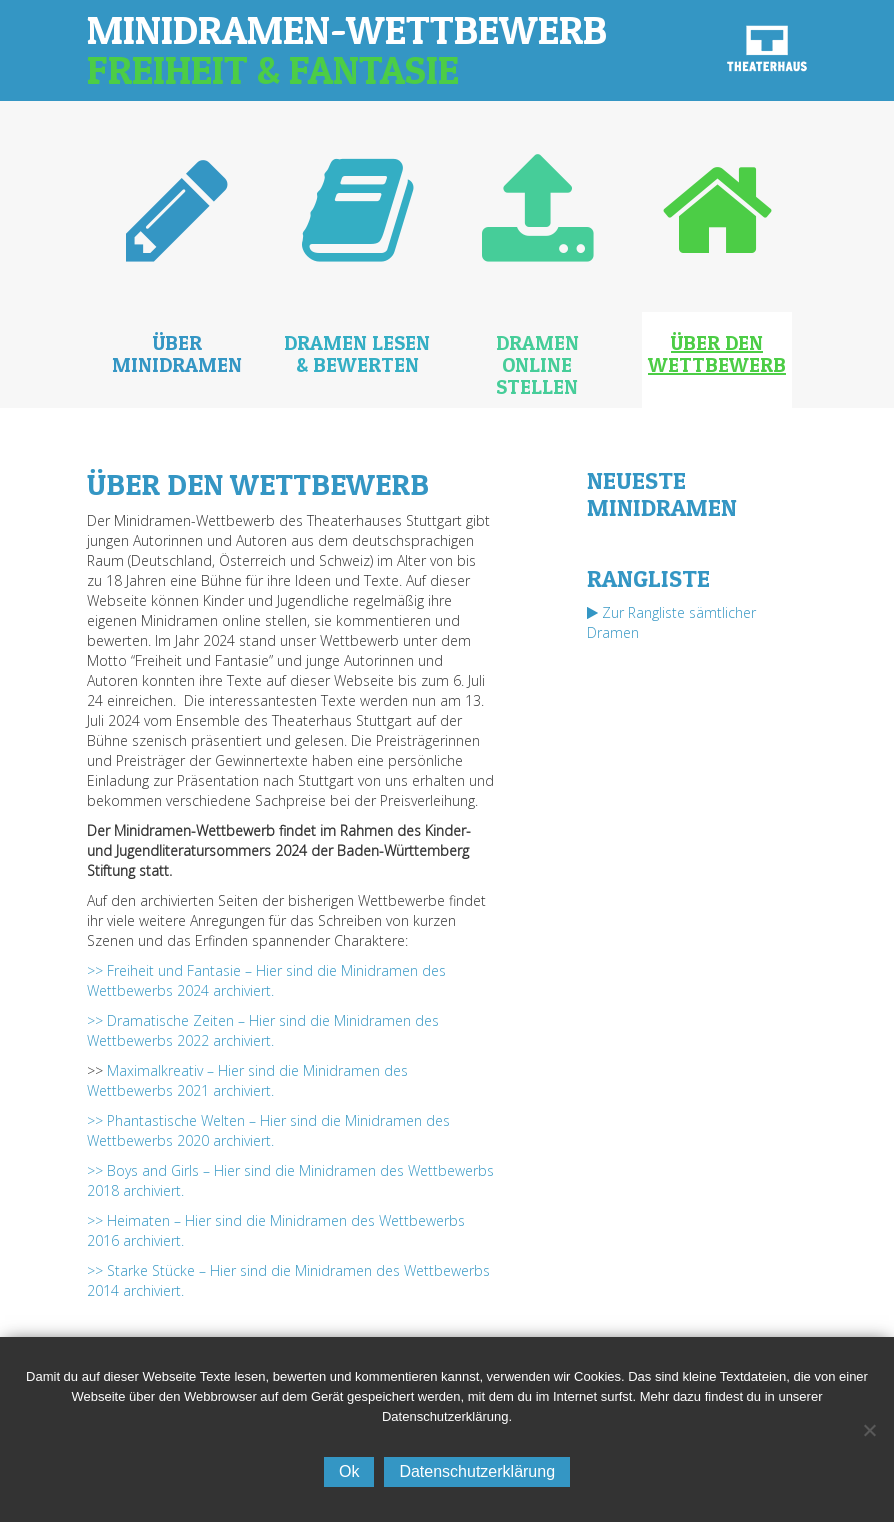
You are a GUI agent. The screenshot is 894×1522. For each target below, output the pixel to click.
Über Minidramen (177, 354)
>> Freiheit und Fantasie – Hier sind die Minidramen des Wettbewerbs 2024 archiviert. (266, 980)
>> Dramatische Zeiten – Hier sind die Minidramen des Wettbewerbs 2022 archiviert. (263, 1030)
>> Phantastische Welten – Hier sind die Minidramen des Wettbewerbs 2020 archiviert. (268, 1130)
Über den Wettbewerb (717, 354)
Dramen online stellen (537, 365)
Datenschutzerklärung (477, 1471)
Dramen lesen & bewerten (357, 354)
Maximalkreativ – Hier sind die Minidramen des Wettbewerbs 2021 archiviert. (247, 1080)
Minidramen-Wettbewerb (347, 49)
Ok (349, 1471)
